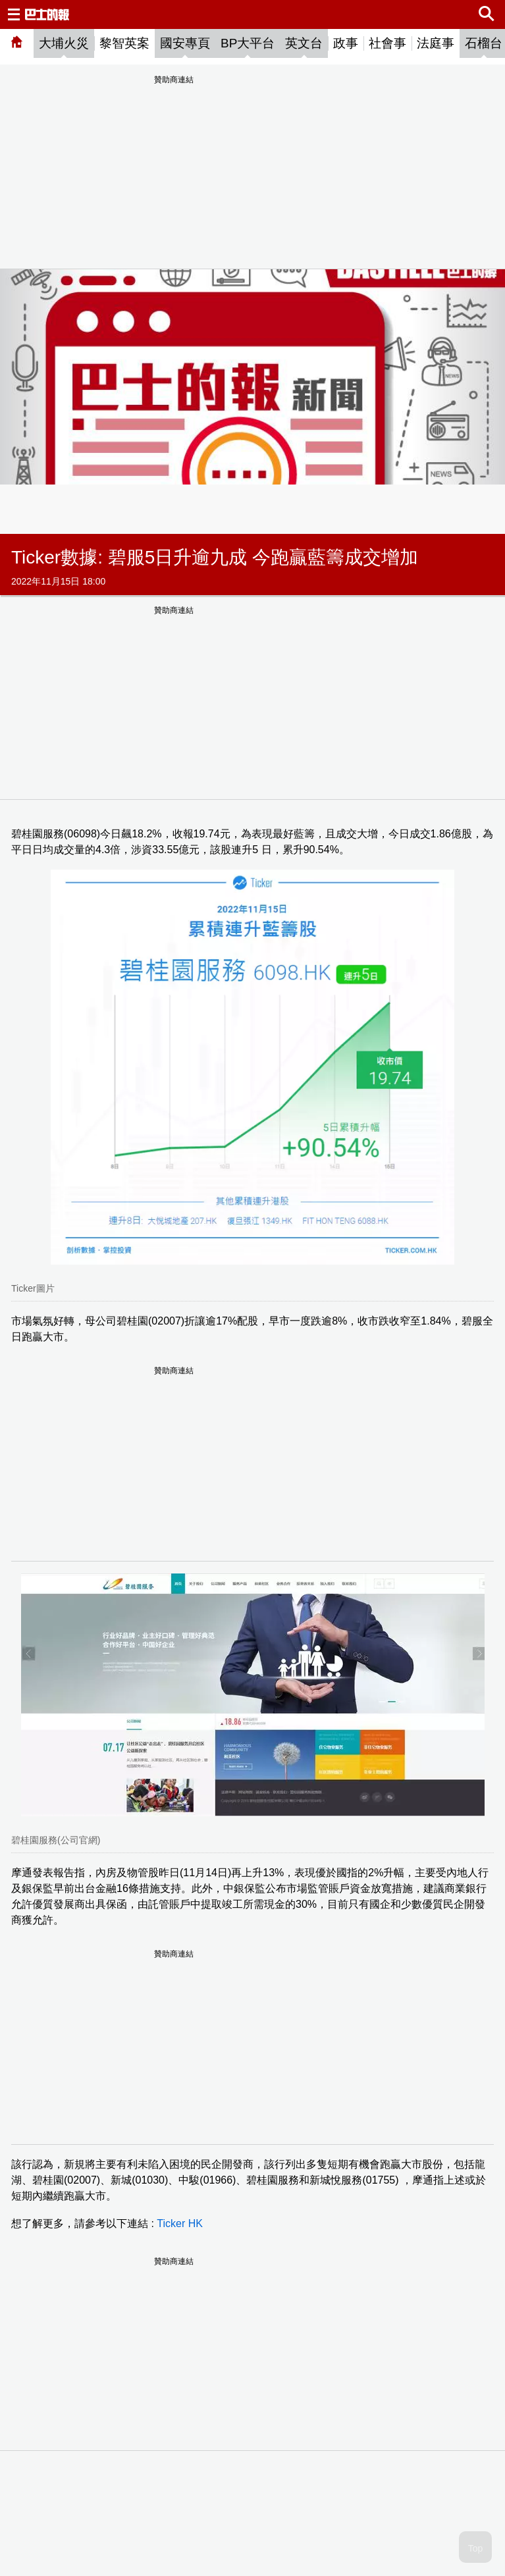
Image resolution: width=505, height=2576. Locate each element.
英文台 (304, 43)
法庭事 (435, 43)
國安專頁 (185, 43)
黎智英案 (124, 43)
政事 (345, 43)
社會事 (387, 43)
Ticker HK (180, 2223)
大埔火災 (64, 43)
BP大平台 (248, 43)
